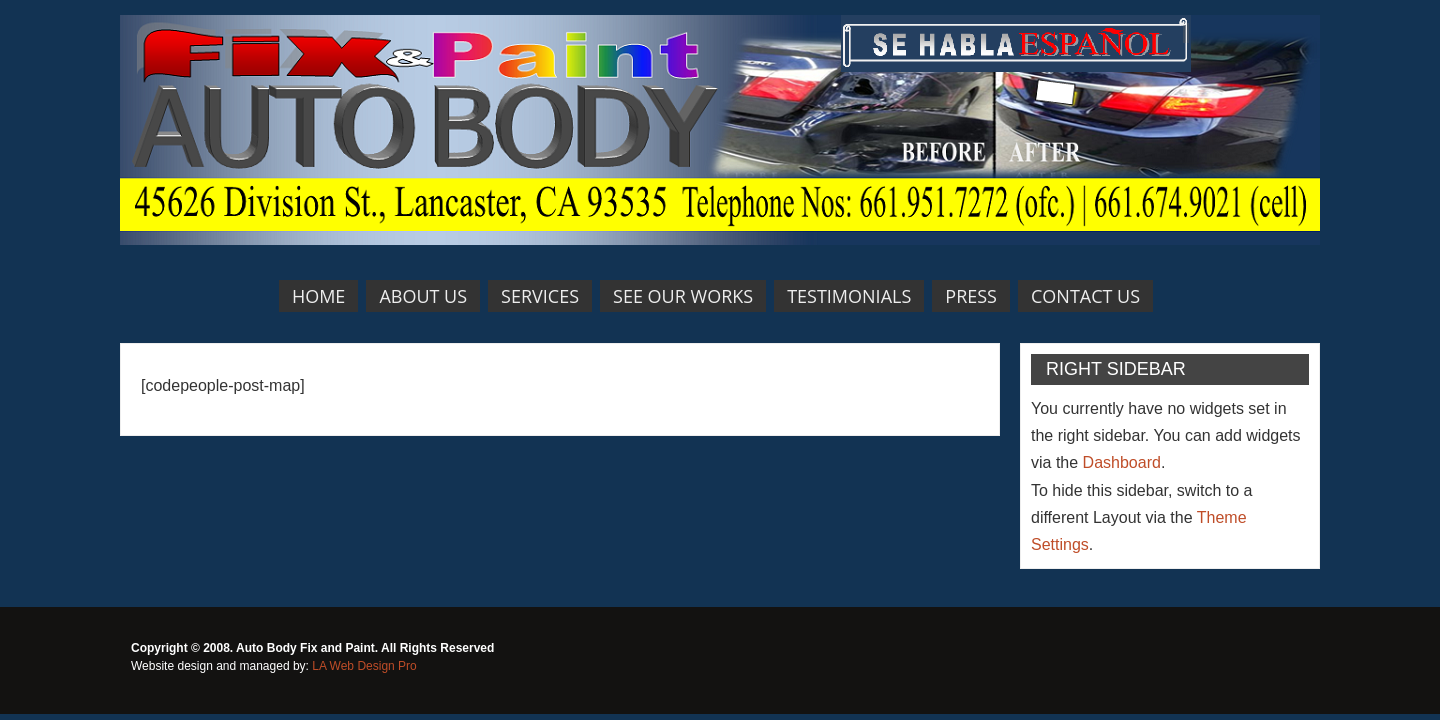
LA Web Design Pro (364, 666)
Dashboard (1122, 462)
